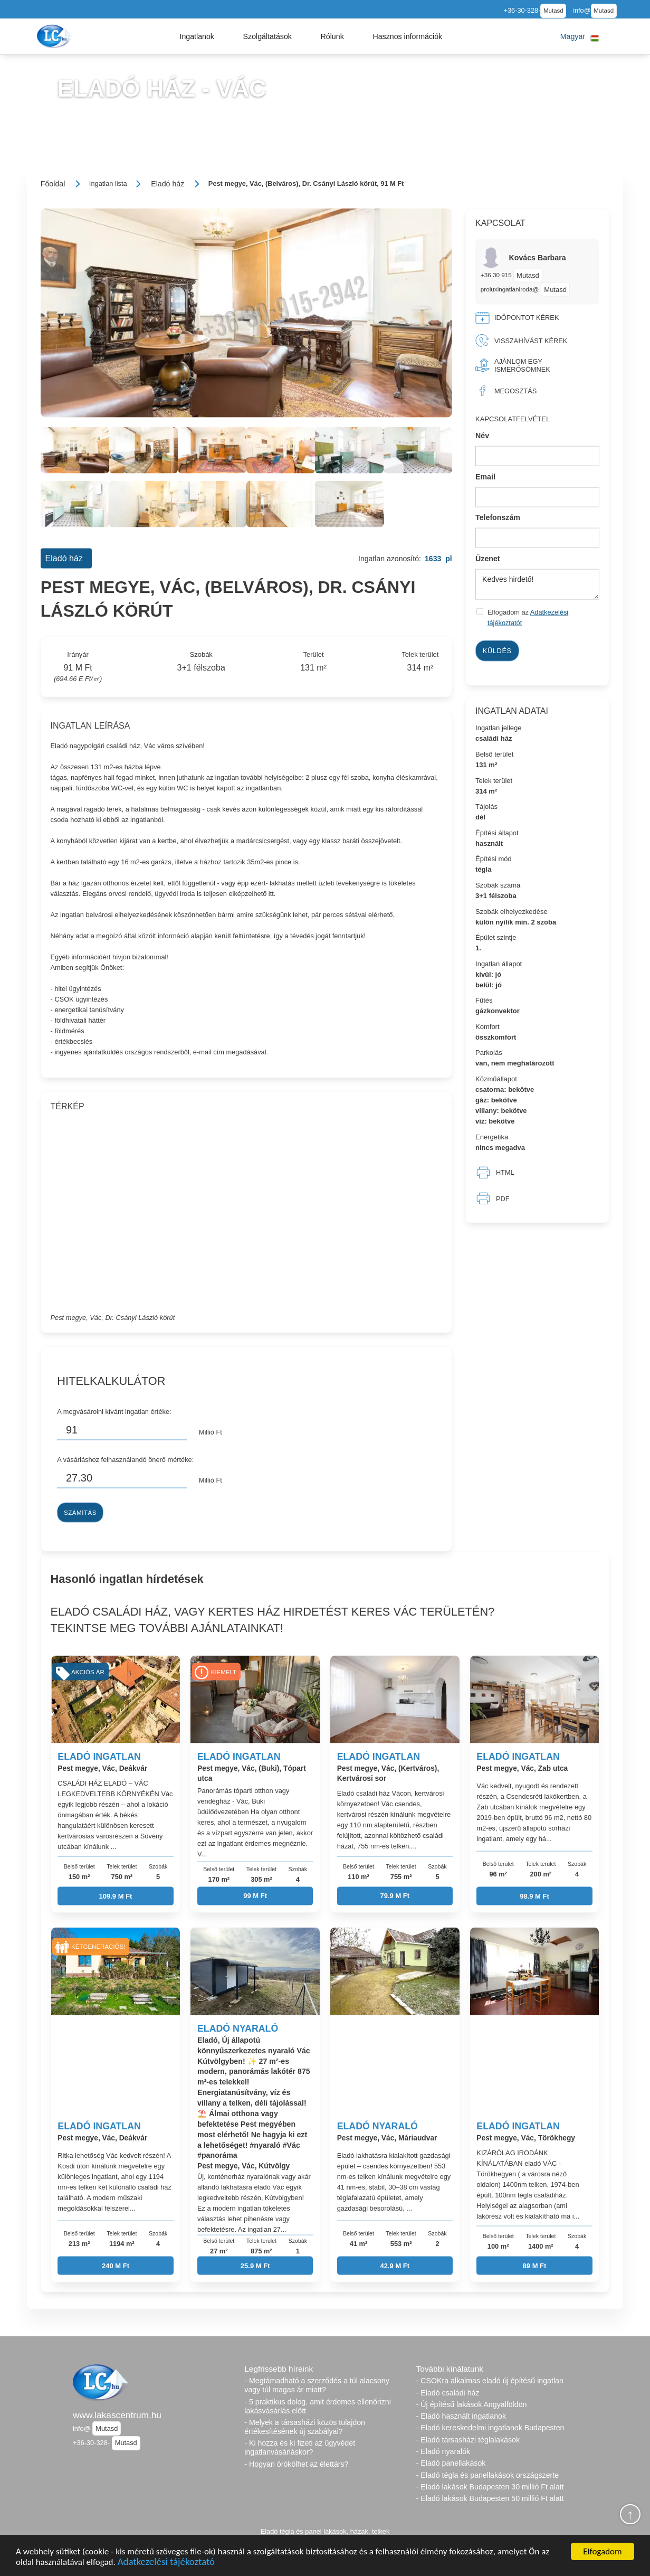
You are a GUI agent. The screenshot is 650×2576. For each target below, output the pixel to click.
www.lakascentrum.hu (117, 2415)
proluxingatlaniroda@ (510, 289)
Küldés (497, 650)
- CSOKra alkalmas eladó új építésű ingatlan (489, 2380)
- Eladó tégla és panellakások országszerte (487, 2475)
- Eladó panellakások (451, 2463)
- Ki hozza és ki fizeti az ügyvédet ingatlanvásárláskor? (299, 2447)
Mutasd (553, 10)
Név (482, 435)
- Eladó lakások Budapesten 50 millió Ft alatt (490, 2498)
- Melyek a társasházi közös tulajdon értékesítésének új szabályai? (304, 2427)
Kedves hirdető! (537, 584)
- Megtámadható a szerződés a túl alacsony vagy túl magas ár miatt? (316, 2385)
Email (485, 476)
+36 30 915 (497, 274)
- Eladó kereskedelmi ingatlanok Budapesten (490, 2427)
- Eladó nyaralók (443, 2451)
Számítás (80, 1512)
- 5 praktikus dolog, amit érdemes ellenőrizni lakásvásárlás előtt (317, 2406)
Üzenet (487, 558)
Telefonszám (497, 517)
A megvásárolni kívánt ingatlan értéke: (114, 1411)
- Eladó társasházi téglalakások (468, 2440)
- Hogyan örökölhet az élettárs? (296, 2464)
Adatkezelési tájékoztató (166, 2562)
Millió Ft (210, 1432)
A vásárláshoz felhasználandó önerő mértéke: (125, 1459)
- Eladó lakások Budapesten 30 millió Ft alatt (490, 2487)
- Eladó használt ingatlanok (461, 2416)
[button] (196, 36)
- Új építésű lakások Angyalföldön (471, 2404)
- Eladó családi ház (448, 2393)
